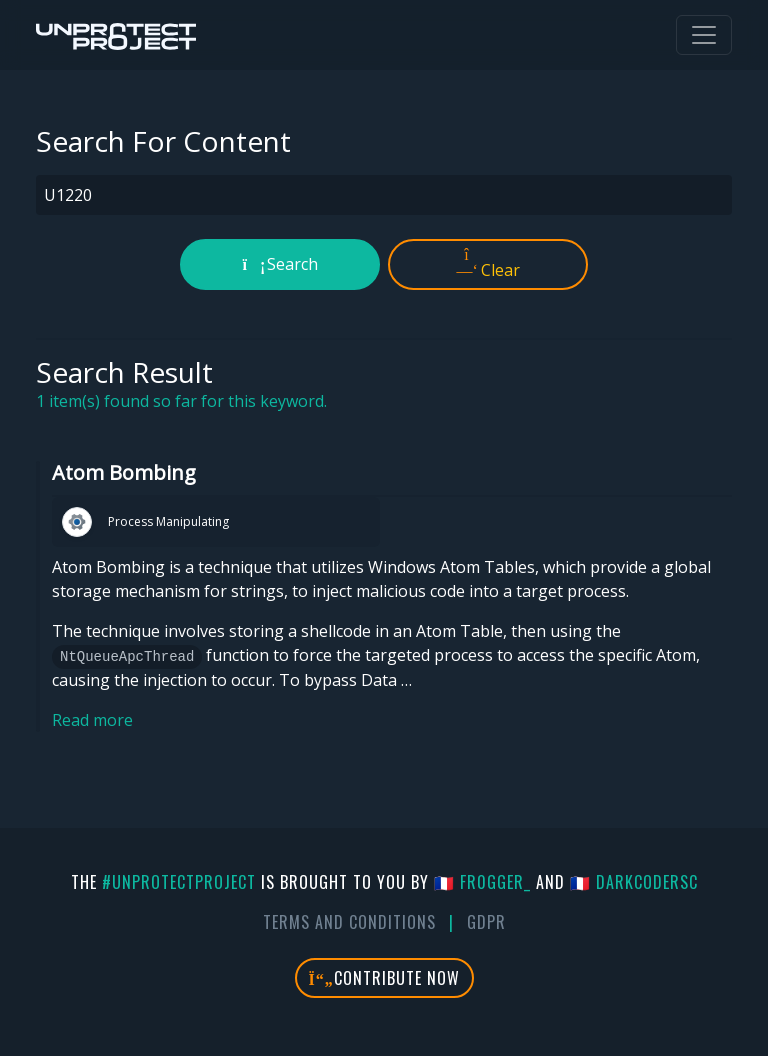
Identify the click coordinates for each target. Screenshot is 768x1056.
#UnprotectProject (179, 882)
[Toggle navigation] (704, 35)
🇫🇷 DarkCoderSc (634, 882)
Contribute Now (384, 978)
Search (280, 264)
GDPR (486, 922)
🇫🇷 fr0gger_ (482, 882)
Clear (488, 264)
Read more (92, 720)
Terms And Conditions (349, 922)
